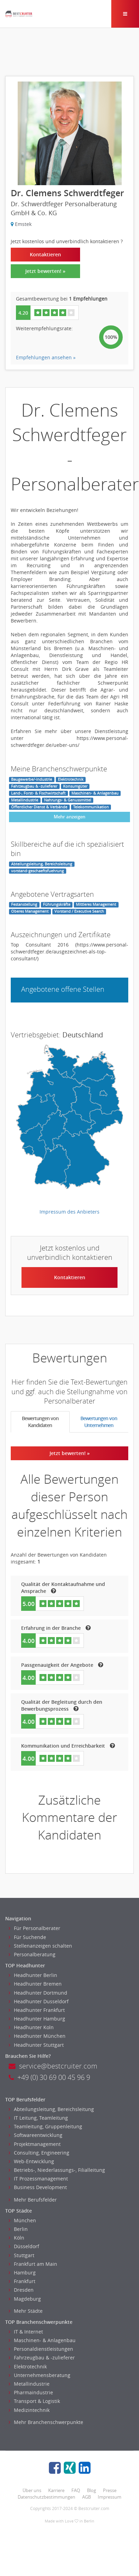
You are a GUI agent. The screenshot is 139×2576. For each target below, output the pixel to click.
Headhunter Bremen (35, 1983)
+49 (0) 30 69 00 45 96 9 (49, 2077)
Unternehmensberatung (39, 2375)
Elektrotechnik (28, 2366)
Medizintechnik (29, 2410)
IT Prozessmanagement (38, 2178)
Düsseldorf (24, 2246)
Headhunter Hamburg (37, 2018)
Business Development (38, 2187)
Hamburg (22, 2272)
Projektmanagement (35, 2144)
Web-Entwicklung (31, 2161)
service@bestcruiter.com (53, 2066)
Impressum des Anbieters (69, 1211)
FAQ (75, 2490)
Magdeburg (25, 2298)
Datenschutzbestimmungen (46, 2497)
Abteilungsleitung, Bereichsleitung (51, 2109)
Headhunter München (37, 2036)
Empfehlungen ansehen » (46, 357)
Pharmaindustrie (31, 2392)
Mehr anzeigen (69, 817)
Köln (16, 2237)
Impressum (109, 2497)
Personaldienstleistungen (41, 2349)
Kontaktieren (45, 254)
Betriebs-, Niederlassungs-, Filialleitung (57, 2170)
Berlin (18, 2229)
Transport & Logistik (34, 2401)
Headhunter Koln (31, 2027)
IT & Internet (26, 2331)
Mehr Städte (26, 2311)
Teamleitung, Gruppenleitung (45, 2126)
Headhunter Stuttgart (36, 2045)
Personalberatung (32, 1954)
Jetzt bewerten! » (45, 271)
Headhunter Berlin (33, 1975)
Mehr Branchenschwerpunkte (46, 2422)
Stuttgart (21, 2255)
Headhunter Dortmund (38, 1992)
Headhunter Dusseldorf (39, 2001)
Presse (109, 2490)
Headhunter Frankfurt (37, 2010)
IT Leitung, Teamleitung (38, 2117)
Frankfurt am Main (33, 2264)
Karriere (56, 2490)
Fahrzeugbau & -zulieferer (42, 2357)
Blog (91, 2490)
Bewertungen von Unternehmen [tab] (98, 1421)
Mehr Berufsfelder (33, 2199)
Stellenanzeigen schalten (40, 1945)
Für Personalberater (34, 1928)
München (22, 2220)
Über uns (32, 2490)
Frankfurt (22, 2281)
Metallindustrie (29, 2383)
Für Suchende (27, 1937)
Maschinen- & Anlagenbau (42, 2340)
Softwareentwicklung (35, 2135)
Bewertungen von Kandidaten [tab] (40, 1421)
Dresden (21, 2290)
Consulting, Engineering (39, 2152)
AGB (86, 2497)
